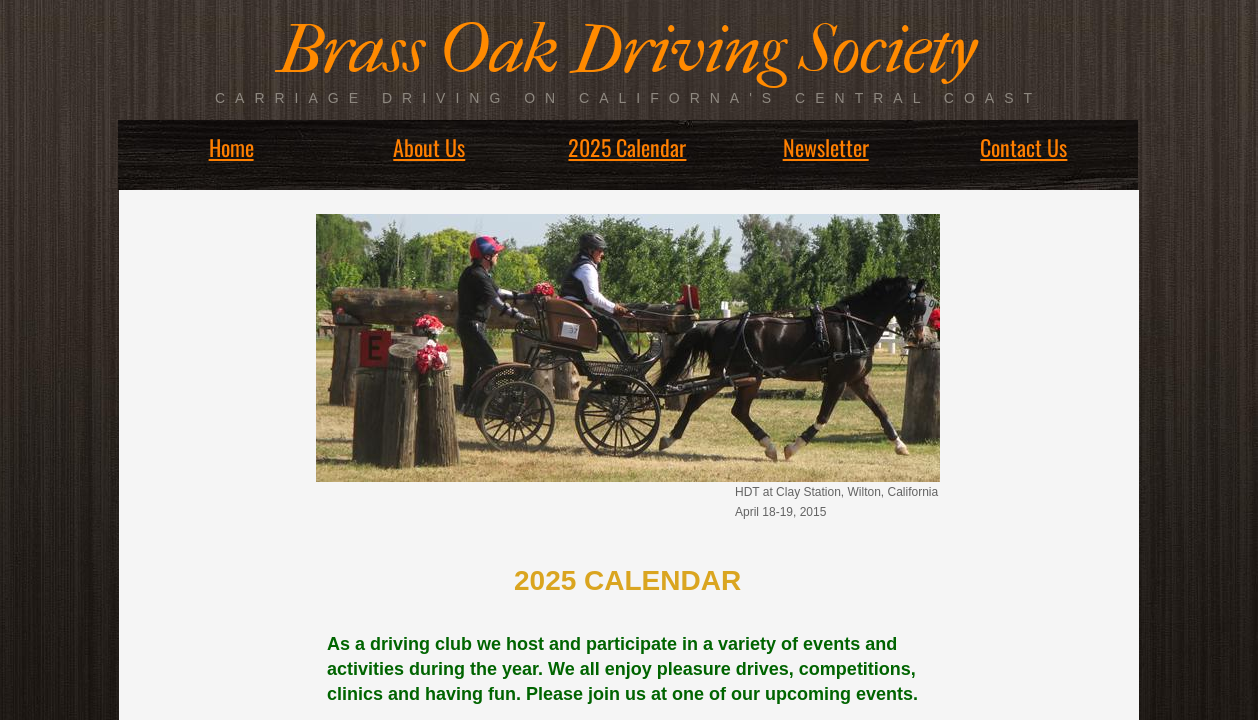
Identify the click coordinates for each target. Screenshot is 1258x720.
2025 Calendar (627, 147)
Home (231, 147)
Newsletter (826, 147)
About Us (429, 147)
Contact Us (1023, 147)
